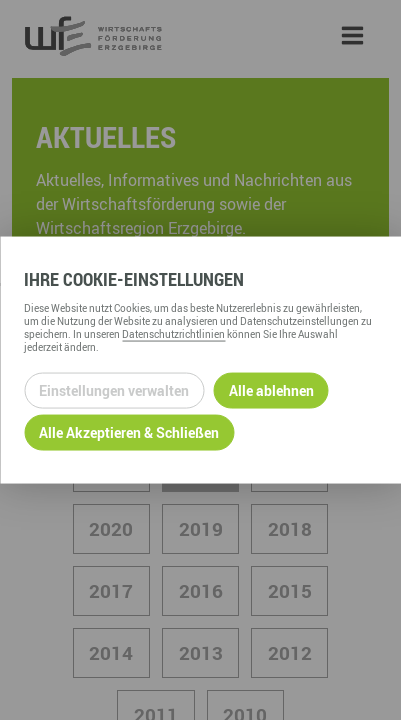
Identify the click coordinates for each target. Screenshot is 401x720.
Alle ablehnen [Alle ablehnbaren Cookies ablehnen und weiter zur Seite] (271, 390)
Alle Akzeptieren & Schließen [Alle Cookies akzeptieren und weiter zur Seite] (129, 432)
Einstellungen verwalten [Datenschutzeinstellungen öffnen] (114, 390)
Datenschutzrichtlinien (173, 333)
